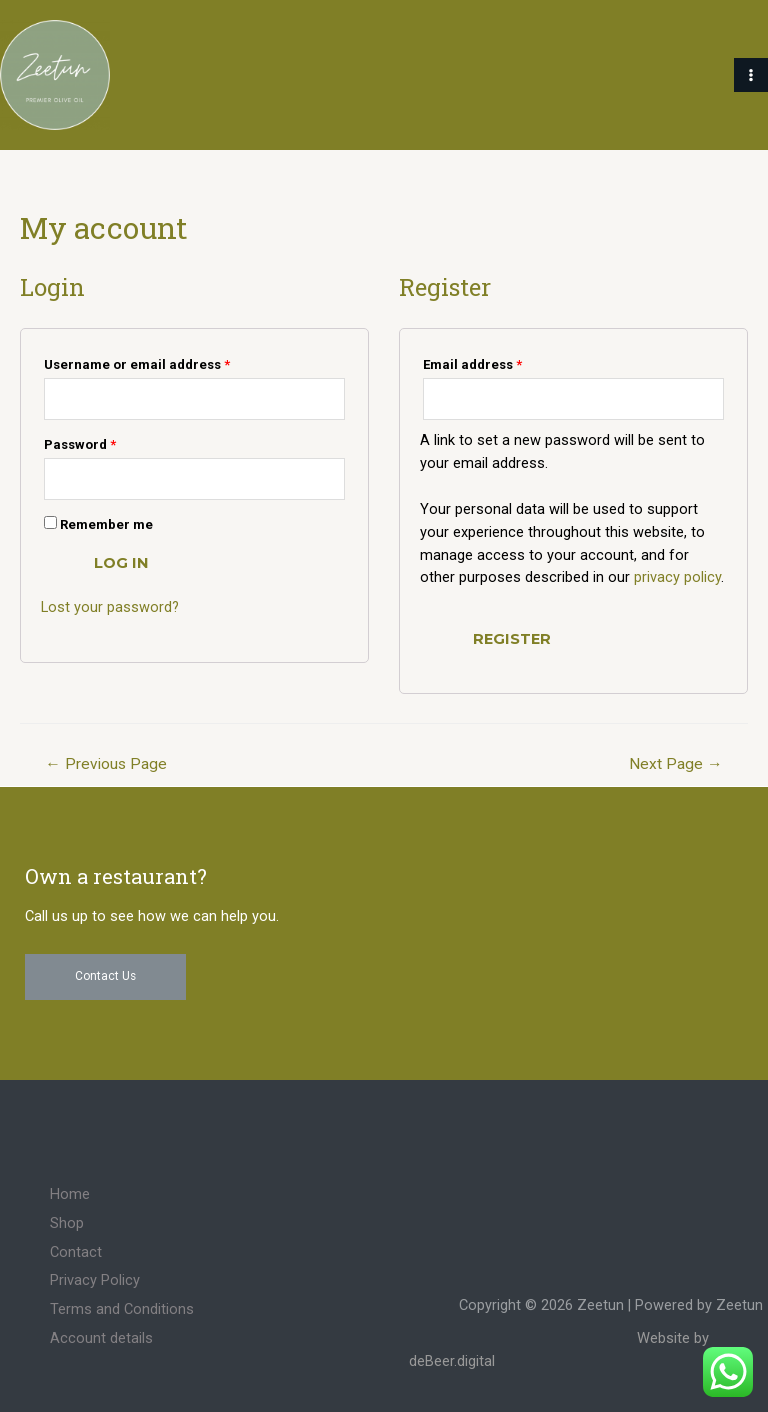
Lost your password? (110, 607)
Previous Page (106, 764)
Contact (76, 1252)
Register (512, 639)
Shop (67, 1223)
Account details (101, 1338)
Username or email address (137, 364)
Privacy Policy (95, 1280)
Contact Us (105, 976)
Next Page (676, 764)
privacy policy (677, 577)
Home (70, 1194)
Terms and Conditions (122, 1309)
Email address (472, 364)
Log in (121, 563)
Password (80, 444)
